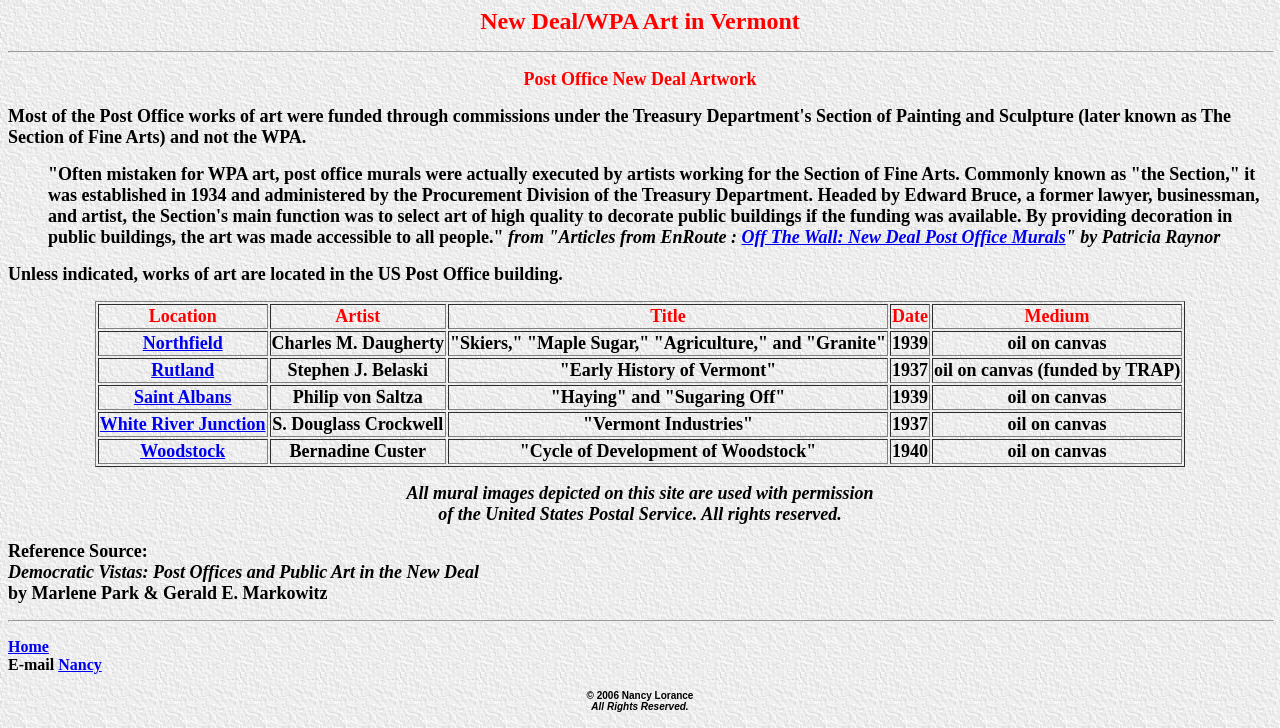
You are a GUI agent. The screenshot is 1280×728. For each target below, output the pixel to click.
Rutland (182, 370)
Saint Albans (183, 397)
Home (28, 646)
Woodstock (182, 451)
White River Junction (183, 424)
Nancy (80, 664)
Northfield (183, 343)
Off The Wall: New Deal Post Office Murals (904, 237)
